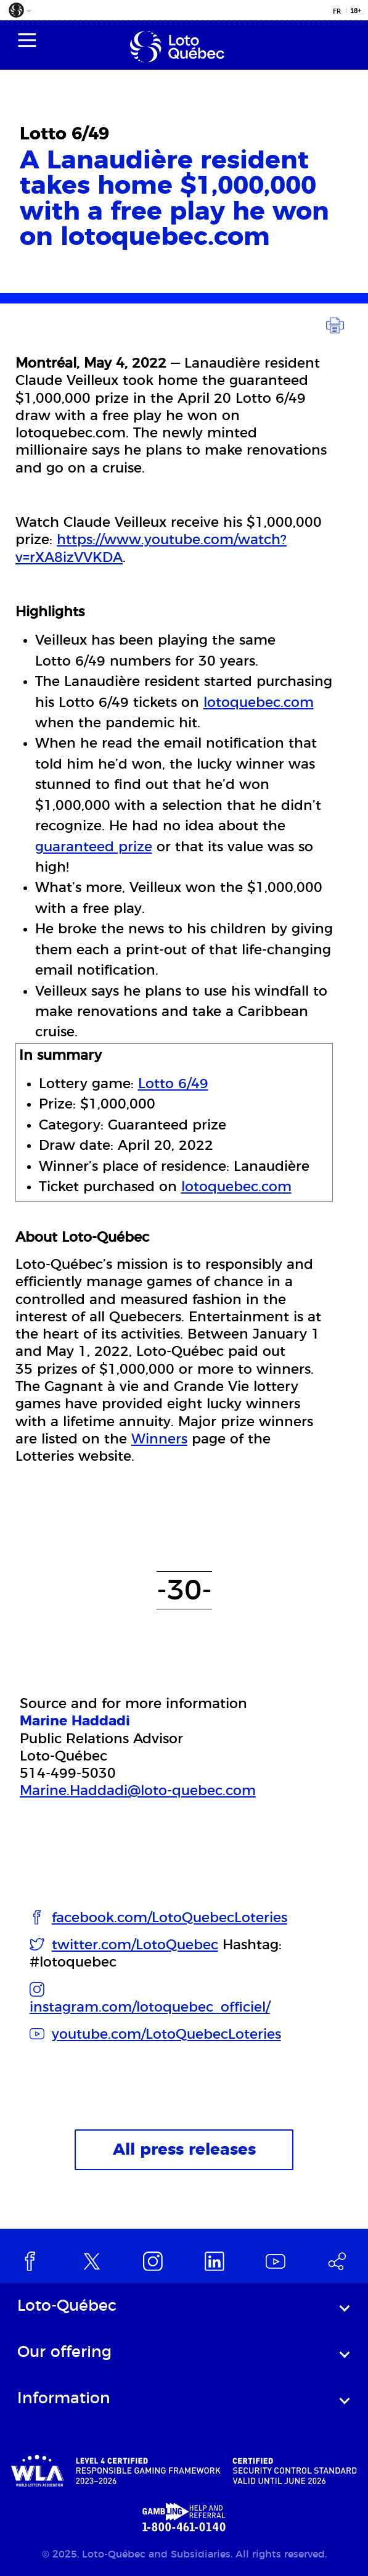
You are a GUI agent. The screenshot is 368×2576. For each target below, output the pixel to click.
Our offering (64, 2352)
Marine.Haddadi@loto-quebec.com (138, 1791)
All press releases (184, 2150)
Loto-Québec (67, 2306)
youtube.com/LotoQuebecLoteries (166, 2034)
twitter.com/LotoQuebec (135, 1945)
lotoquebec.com (258, 702)
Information (63, 2398)
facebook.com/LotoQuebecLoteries (169, 1918)
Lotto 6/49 (173, 1084)
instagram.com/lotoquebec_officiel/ (150, 2007)
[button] (19, 13)
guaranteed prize (93, 847)
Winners (159, 1439)
